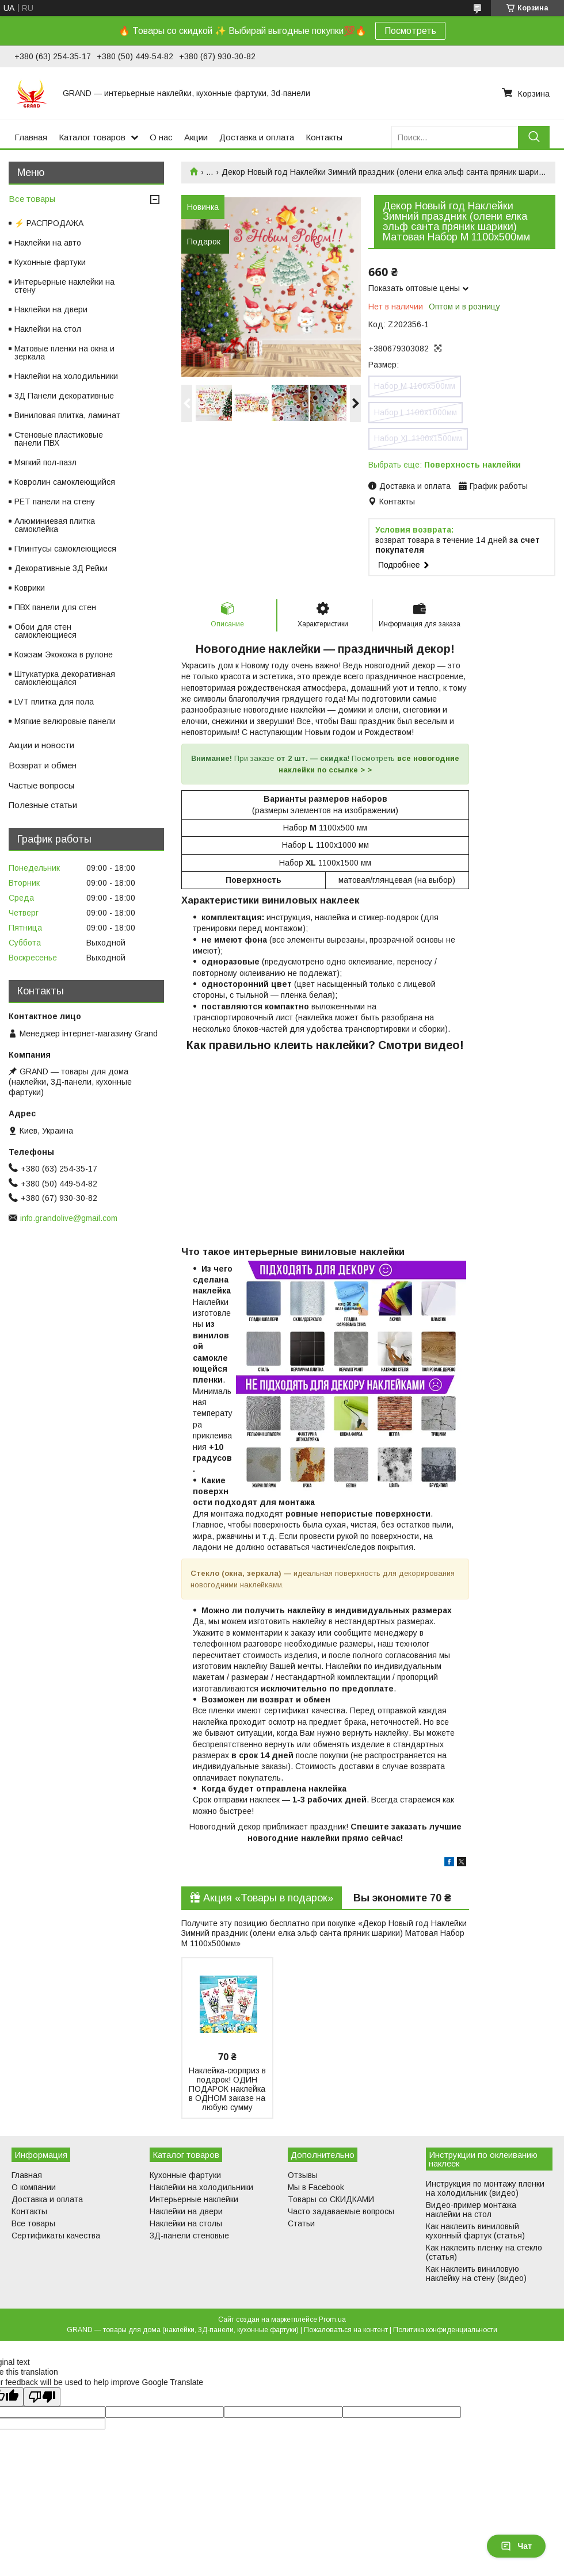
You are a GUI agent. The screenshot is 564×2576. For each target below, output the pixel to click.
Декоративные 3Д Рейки (61, 568)
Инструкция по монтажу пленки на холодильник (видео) (485, 2188)
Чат (516, 2546)
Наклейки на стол (47, 329)
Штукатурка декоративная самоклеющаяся (64, 678)
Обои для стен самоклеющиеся (45, 631)
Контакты (324, 137)
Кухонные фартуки (50, 262)
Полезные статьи (43, 805)
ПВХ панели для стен (55, 607)
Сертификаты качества (56, 2235)
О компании (34, 2187)
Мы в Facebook (316, 2187)
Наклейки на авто (47, 242)
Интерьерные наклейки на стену (64, 285)
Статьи (301, 2223)
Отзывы (303, 2175)
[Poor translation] (42, 2396)
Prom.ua (332, 2319)
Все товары (32, 199)
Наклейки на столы (186, 2223)
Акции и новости (41, 745)
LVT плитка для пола (54, 701)
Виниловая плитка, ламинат (67, 415)
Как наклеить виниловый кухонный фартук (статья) (475, 2231)
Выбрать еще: (444, 464)
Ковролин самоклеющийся (64, 482)
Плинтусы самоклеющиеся (65, 548)
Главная (30, 137)
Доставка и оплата (256, 137)
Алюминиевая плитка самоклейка (54, 525)
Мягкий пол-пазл (45, 462)
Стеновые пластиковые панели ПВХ (58, 438)
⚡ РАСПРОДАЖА (48, 223)
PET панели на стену (54, 501)
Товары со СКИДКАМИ (331, 2199)
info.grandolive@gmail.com (68, 1218)
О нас (161, 137)
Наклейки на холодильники (66, 376)
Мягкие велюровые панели (65, 721)
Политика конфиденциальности (445, 2330)
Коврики (29, 587)
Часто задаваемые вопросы (341, 2211)
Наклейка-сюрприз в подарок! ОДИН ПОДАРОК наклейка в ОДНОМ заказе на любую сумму (227, 2089)
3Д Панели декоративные (64, 395)
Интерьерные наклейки (194, 2199)
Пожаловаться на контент (346, 2330)
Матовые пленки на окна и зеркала (64, 352)
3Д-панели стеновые (189, 2235)
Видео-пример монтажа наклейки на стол (471, 2209)
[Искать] (534, 137)
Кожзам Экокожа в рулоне (63, 654)
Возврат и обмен (43, 765)
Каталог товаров (92, 137)
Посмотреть (410, 31)
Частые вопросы (41, 785)
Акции (196, 137)
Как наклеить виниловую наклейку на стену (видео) (476, 2273)
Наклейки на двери (50, 309)
